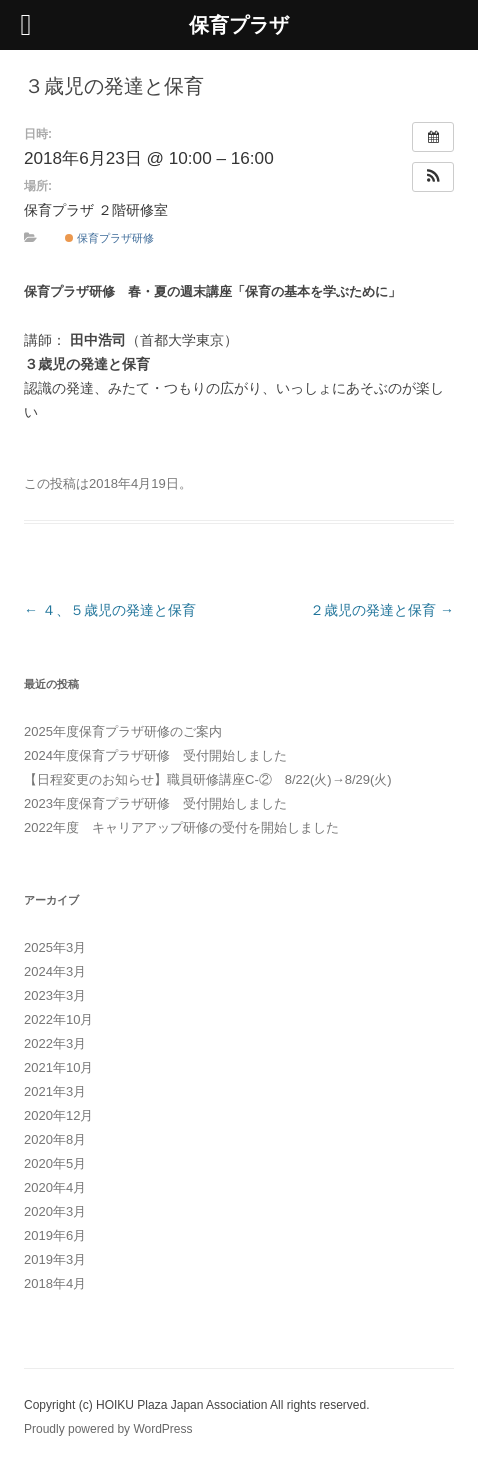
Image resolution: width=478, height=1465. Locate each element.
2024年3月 (55, 971)
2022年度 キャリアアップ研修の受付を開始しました (181, 827)
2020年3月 (55, 1211)
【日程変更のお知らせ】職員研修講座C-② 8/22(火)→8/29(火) (208, 779)
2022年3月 (55, 1043)
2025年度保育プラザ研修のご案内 (123, 731)
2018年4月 (55, 1283)
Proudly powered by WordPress (108, 1429)
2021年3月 (55, 1091)
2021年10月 (58, 1067)
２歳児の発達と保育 (382, 610)
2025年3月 (55, 947)
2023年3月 (55, 995)
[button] (433, 177)
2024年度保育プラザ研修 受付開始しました (155, 755)
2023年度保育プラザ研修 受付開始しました (155, 803)
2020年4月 (55, 1187)
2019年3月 (55, 1259)
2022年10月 (58, 1019)
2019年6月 (55, 1235)
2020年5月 (55, 1163)
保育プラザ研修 (109, 238)
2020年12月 (58, 1115)
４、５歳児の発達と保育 (110, 610)
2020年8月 (55, 1139)
